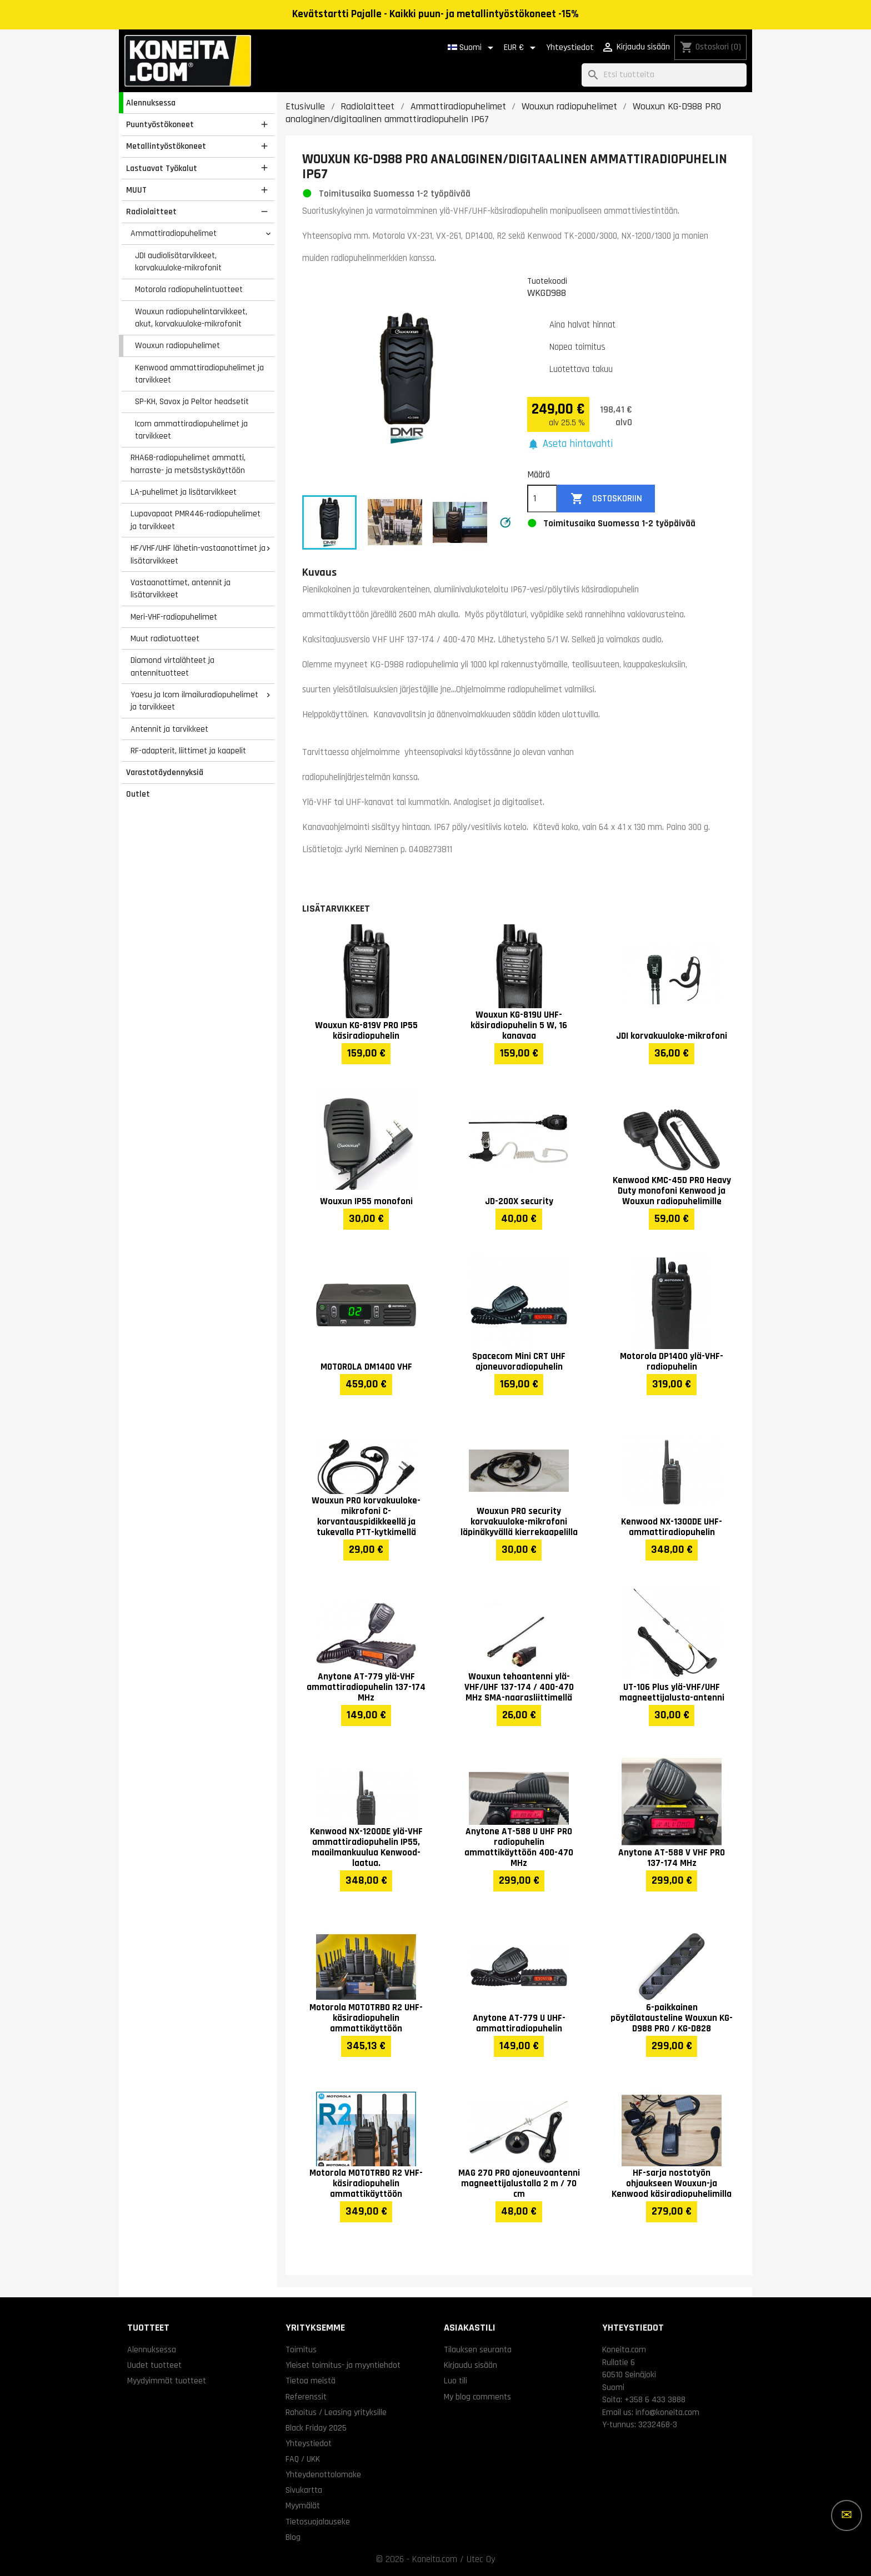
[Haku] (664, 75)
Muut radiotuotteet (165, 638)
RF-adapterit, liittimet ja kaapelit (188, 750)
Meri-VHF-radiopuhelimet (174, 616)
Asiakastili (469, 2327)
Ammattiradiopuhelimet (174, 233)
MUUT (136, 189)
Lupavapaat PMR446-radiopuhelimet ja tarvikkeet (196, 520)
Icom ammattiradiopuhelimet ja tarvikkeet (191, 430)
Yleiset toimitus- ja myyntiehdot (343, 2365)
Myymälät (303, 2505)
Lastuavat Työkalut (161, 168)
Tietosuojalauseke (318, 2521)
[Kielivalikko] (472, 47)
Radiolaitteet (151, 211)
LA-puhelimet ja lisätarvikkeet (184, 491)
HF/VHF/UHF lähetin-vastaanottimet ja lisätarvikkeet (198, 554)
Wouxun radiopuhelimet (177, 345)
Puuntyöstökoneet (160, 124)
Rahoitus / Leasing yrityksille (336, 2412)
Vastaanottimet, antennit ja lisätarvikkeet (181, 589)
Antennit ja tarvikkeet (169, 728)
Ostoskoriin (606, 499)
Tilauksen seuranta (478, 2349)
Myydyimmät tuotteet (166, 2380)
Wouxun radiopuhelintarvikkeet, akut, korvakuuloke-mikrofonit (191, 318)
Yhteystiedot (570, 47)
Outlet (138, 793)
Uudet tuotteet (154, 2365)
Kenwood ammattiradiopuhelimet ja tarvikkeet (199, 374)
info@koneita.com (667, 2412)
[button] (570, 444)
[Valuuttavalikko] (521, 47)
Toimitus (301, 2349)
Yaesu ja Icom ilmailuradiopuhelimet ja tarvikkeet (194, 701)
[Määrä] (542, 498)
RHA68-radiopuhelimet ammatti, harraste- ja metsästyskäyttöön (188, 464)
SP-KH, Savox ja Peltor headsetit (192, 401)
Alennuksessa (151, 102)
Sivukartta (304, 2490)
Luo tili (455, 2380)
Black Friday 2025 (316, 2427)
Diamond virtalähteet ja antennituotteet (172, 666)
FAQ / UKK (303, 2458)
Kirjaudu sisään (470, 2365)
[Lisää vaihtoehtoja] (846, 2515)
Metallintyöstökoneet (166, 146)
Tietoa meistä (311, 2380)
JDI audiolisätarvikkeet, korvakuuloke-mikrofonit (178, 262)
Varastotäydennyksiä (164, 772)
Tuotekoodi (547, 280)
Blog (293, 2537)
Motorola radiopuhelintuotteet (189, 289)
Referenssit (306, 2396)
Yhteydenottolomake (323, 2474)
